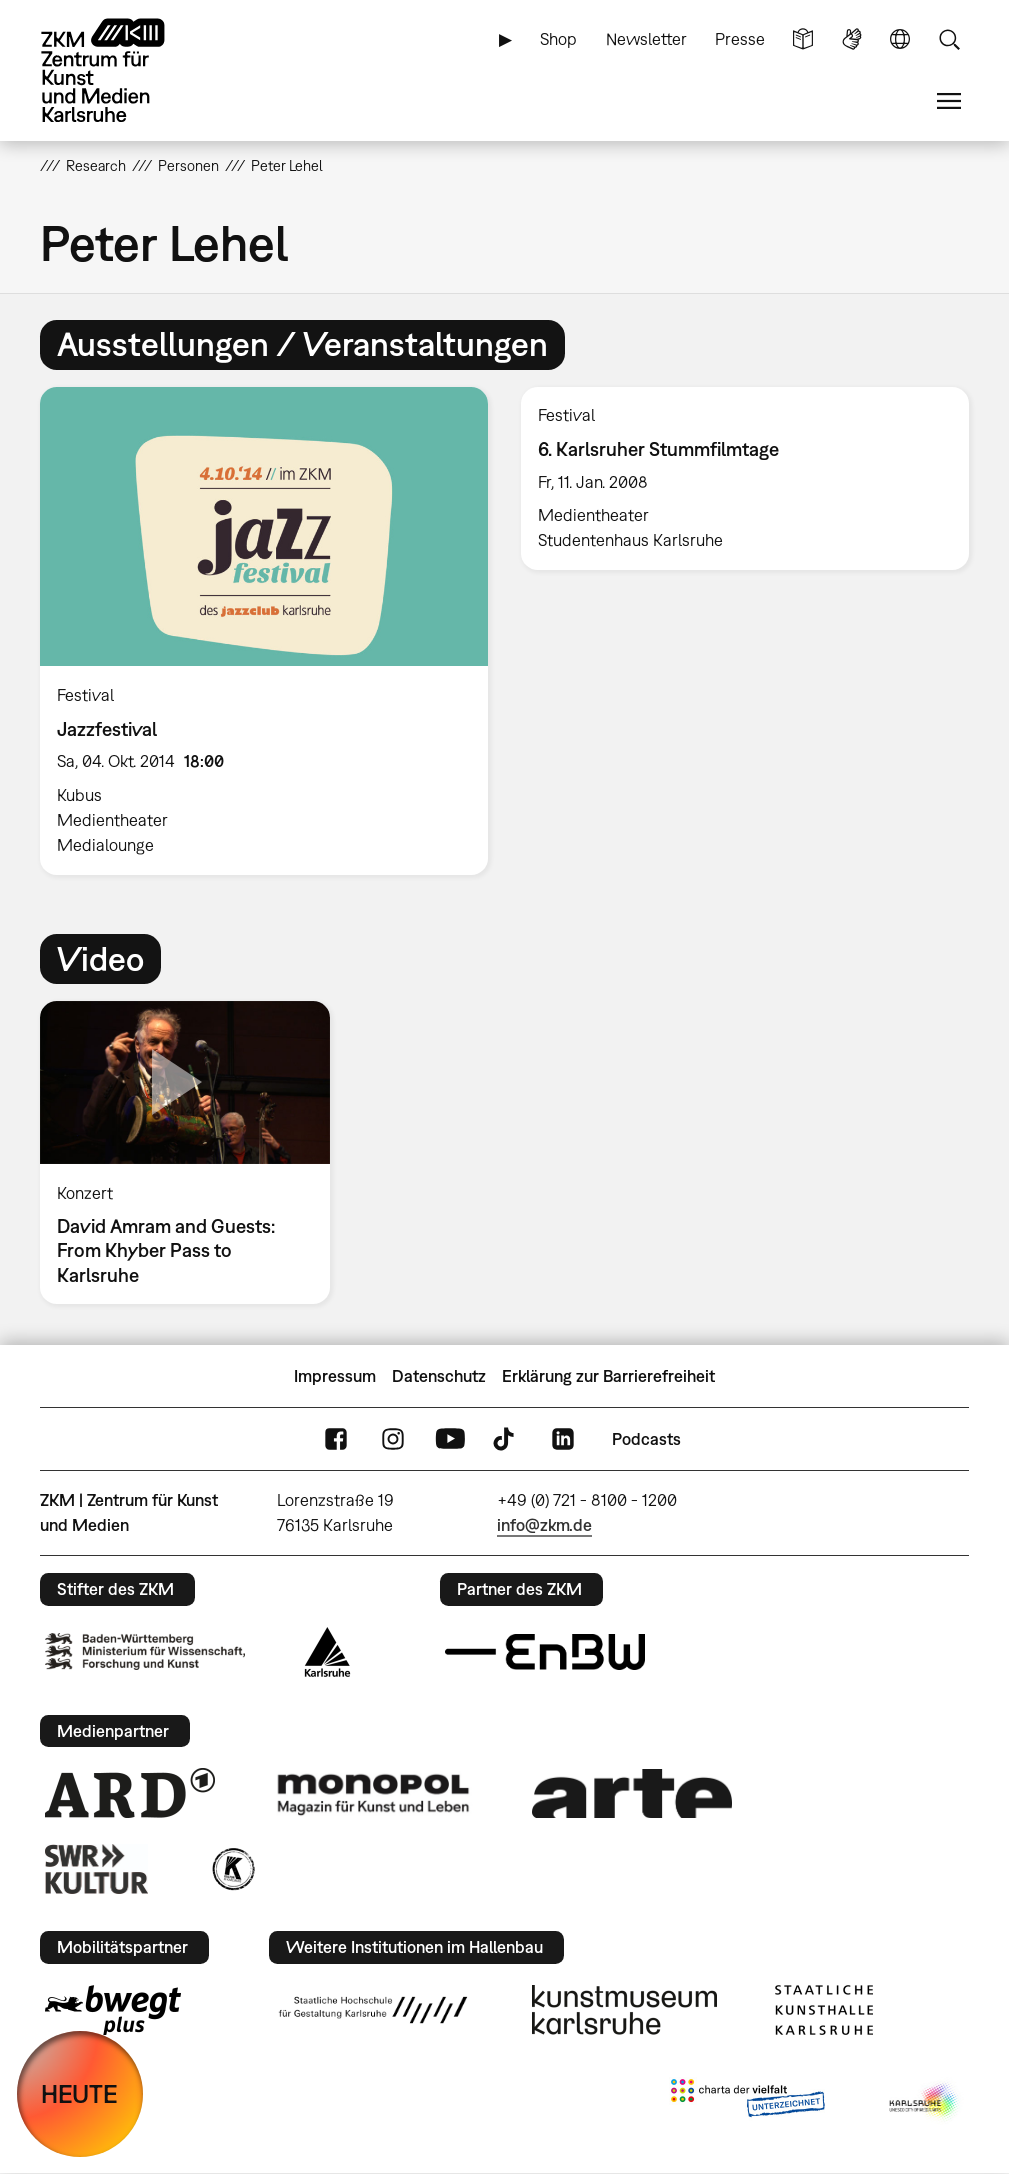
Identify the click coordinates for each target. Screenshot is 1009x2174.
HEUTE (79, 2093)
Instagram (393, 1439)
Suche (949, 39)
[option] (264, 631)
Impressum (335, 1376)
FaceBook (336, 1439)
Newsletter (646, 39)
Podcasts (646, 1439)
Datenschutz (439, 1376)
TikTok (506, 1439)
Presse (740, 39)
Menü (949, 101)
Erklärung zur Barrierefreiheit (608, 1376)
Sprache (900, 39)
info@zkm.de (544, 1525)
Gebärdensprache (852, 39)
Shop (558, 39)
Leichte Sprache (803, 39)
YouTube (450, 1439)
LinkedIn (563, 1439)
